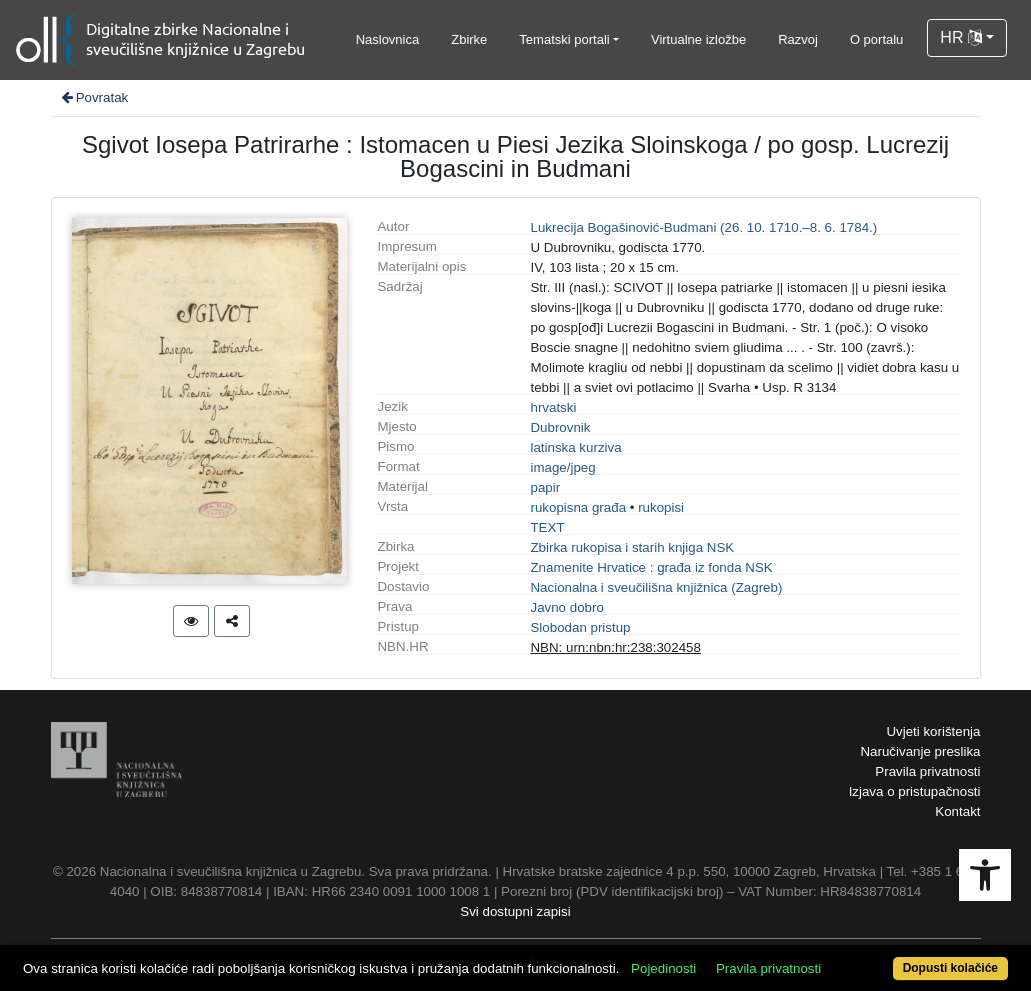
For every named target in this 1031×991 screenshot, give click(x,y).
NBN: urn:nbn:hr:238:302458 (615, 647)
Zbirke (469, 39)
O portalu (876, 39)
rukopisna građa (578, 507)
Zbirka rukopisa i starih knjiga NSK (632, 547)
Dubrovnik (560, 427)
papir (545, 487)
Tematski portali (564, 39)
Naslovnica (388, 39)
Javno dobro (566, 607)
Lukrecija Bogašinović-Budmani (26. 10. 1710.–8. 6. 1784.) (703, 227)
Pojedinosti (663, 968)
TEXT (547, 527)
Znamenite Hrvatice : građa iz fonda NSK (651, 567)
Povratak (94, 97)
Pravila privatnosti (927, 771)
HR (961, 37)
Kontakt (957, 811)
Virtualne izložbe (698, 39)
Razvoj (798, 39)
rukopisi (661, 507)
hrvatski (553, 407)
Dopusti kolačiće (950, 968)
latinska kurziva (575, 447)
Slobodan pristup (580, 627)
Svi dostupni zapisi (515, 911)
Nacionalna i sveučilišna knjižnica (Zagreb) (656, 587)
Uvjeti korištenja (933, 731)
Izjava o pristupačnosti (915, 791)
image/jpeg (562, 467)
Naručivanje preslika (920, 751)
